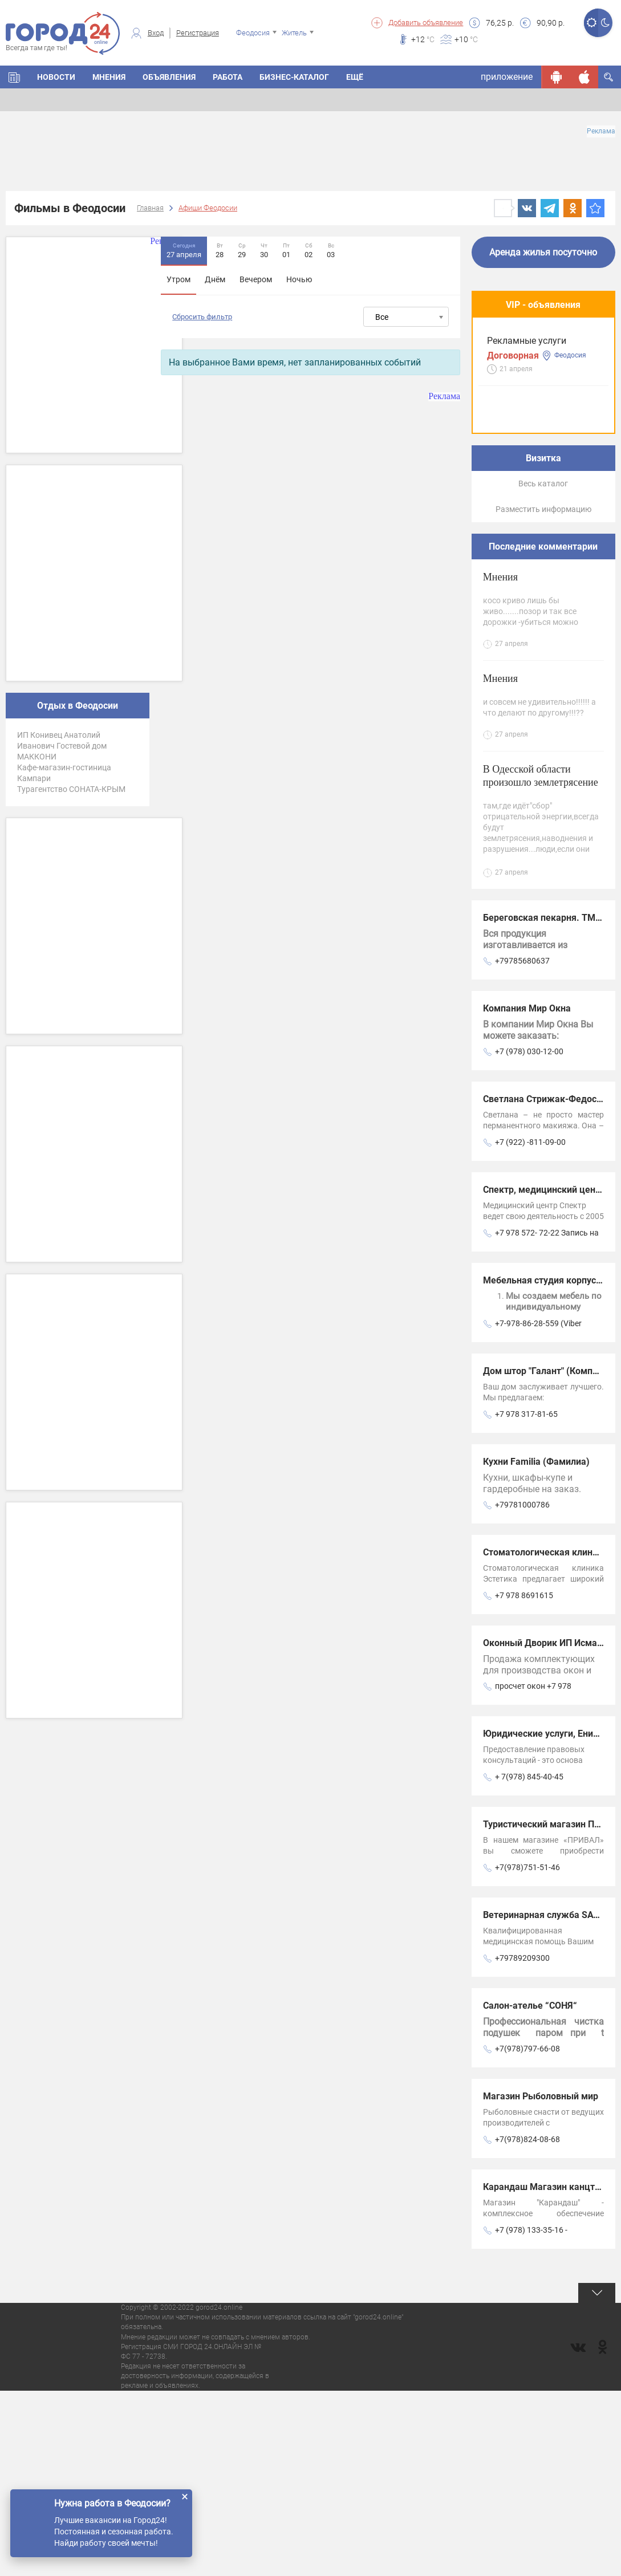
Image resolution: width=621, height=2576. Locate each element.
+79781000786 (522, 1690)
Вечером (256, 279)
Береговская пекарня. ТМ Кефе (551, 1103)
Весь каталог (543, 668)
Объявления (169, 77)
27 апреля (184, 250)
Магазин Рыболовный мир (540, 2281)
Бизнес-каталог (294, 77)
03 (331, 250)
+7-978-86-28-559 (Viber (538, 1508)
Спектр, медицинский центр (544, 1375)
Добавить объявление (425, 22)
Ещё (354, 77)
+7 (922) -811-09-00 (530, 1327)
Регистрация (197, 33)
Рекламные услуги (526, 356)
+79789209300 (522, 2143)
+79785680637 (522, 1146)
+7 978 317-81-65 (526, 1599)
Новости (56, 77)
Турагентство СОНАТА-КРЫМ (71, 789)
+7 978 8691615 (524, 1780)
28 (220, 250)
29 (242, 250)
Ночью (299, 279)
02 (308, 250)
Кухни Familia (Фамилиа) (536, 1647)
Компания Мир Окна (527, 1193)
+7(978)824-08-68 (527, 2324)
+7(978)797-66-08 (527, 2233)
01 (286, 250)
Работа (227, 77)
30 (264, 250)
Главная (150, 208)
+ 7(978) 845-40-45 (529, 1961)
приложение (507, 76)
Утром (178, 279)
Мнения (108, 77)
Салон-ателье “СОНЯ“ (530, 2190)
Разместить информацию (543, 694)
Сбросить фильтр (202, 316)
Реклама (601, 131)
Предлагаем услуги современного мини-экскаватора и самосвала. (530, 459)
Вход (156, 33)
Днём (215, 279)
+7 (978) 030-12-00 (529, 1236)
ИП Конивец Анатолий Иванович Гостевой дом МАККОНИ (62, 745)
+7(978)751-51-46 (527, 2052)
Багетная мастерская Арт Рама (541, 567)
